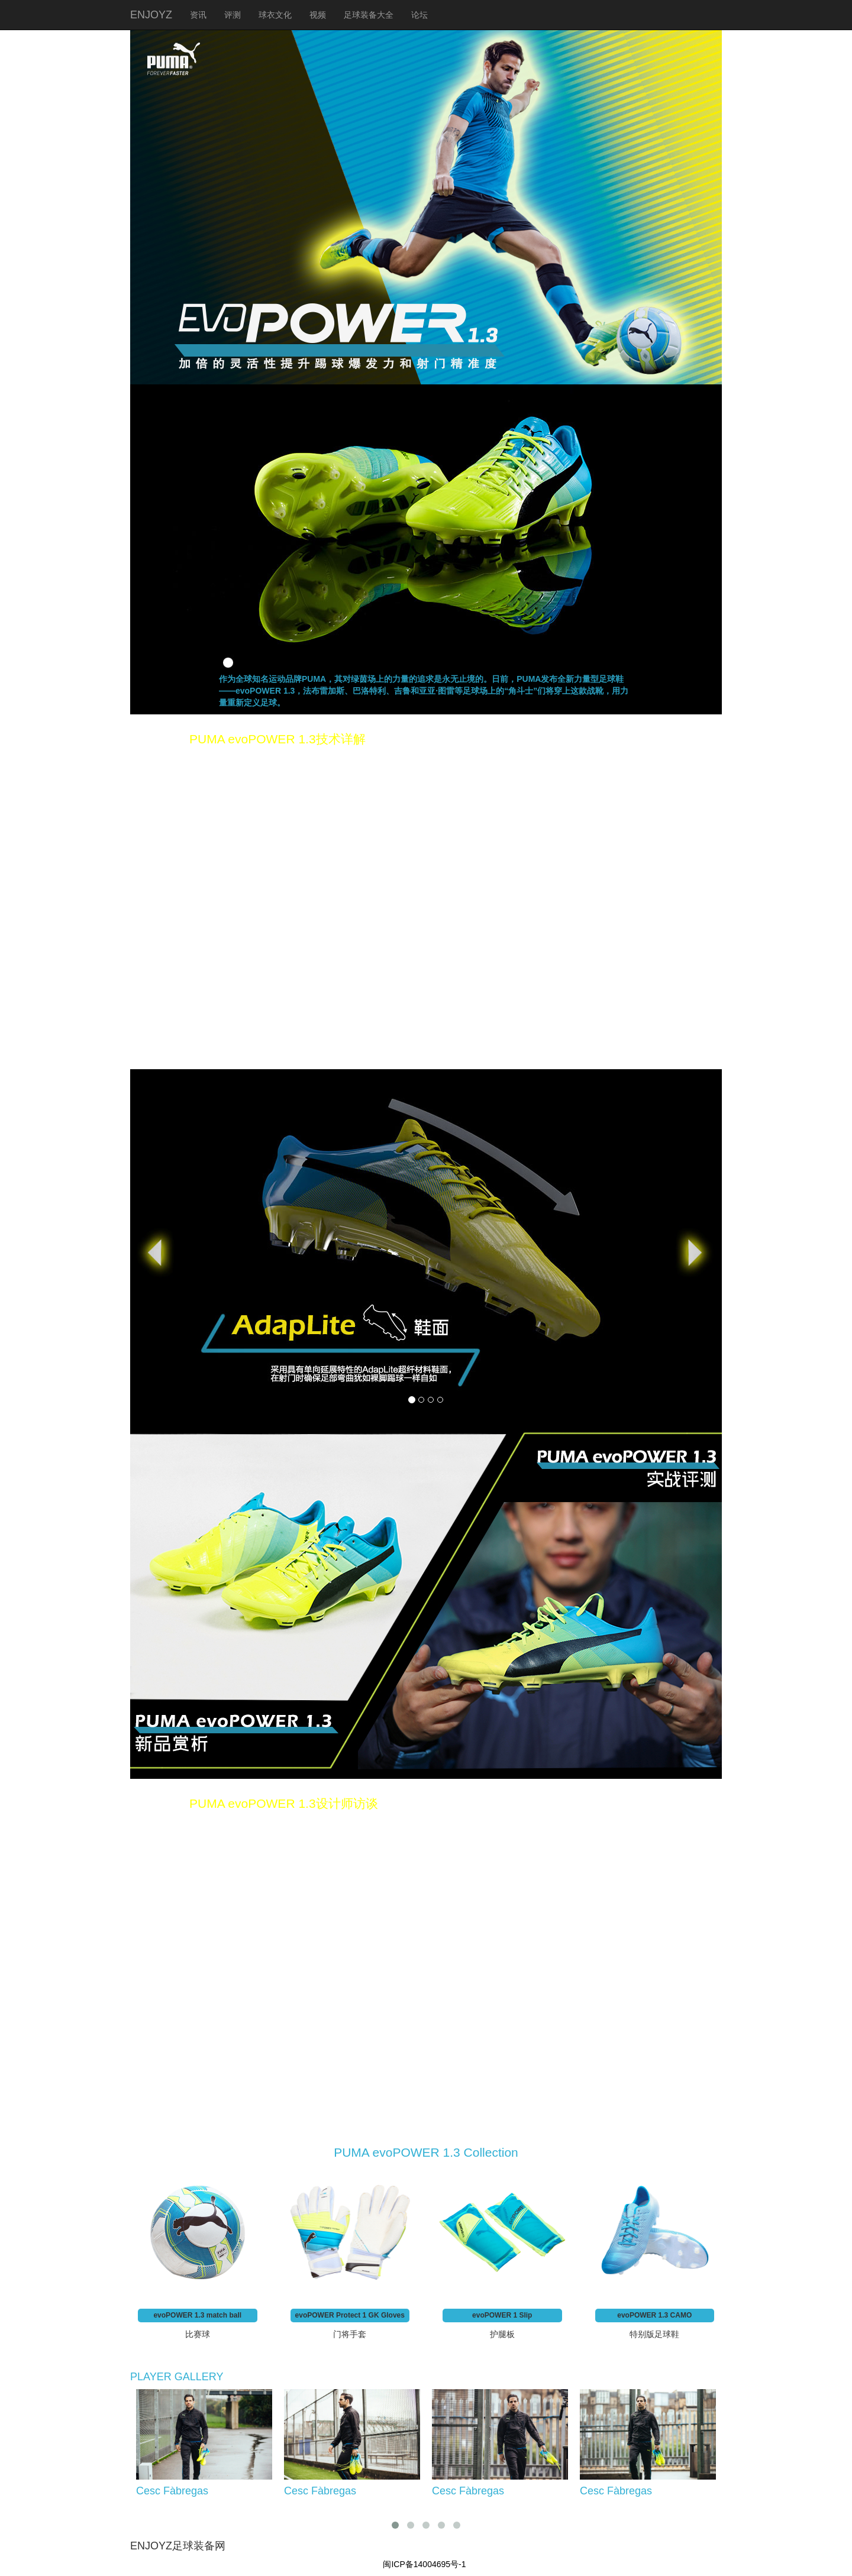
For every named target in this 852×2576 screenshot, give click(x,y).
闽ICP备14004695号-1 (424, 2564)
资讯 (198, 15)
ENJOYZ (151, 15)
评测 (232, 15)
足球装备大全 (368, 15)
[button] (174, 1246)
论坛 (419, 15)
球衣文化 (275, 15)
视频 (317, 15)
